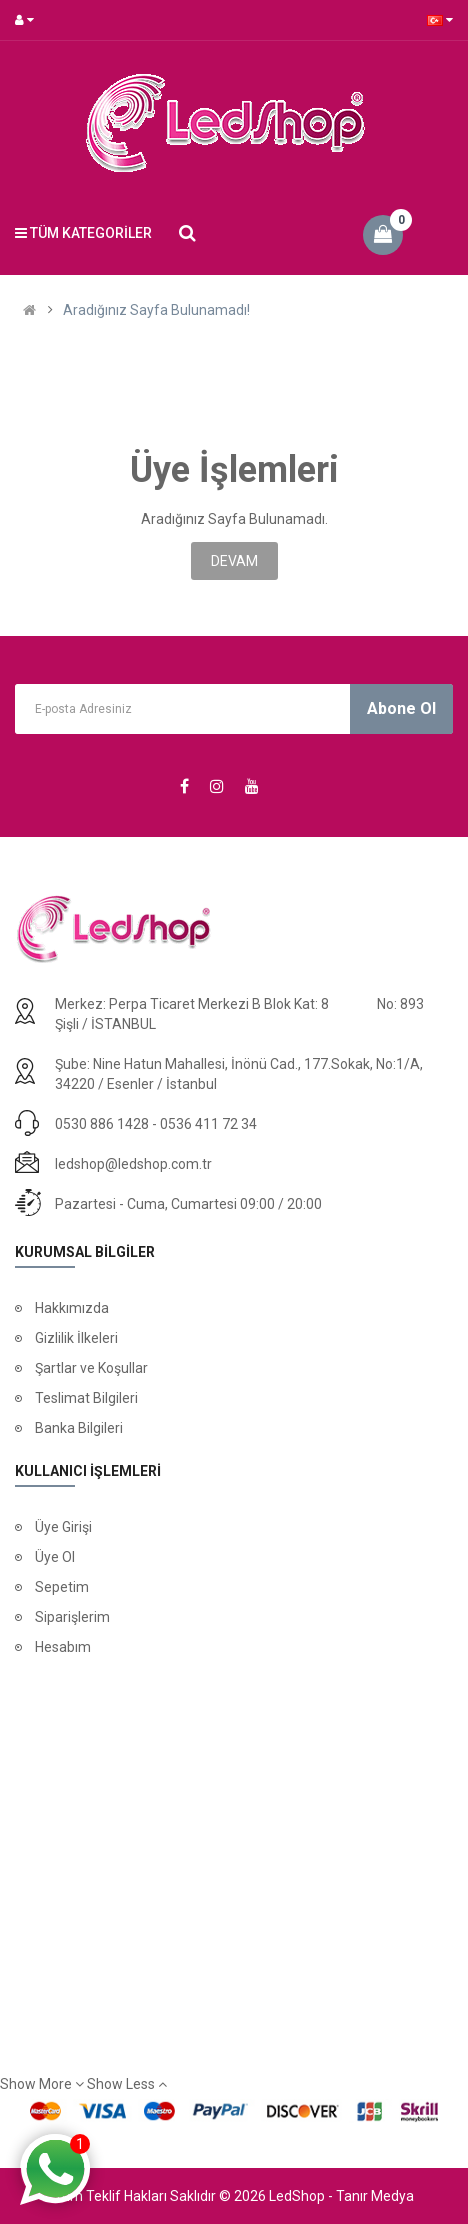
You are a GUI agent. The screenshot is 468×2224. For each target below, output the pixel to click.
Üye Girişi (63, 1527)
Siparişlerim (72, 1617)
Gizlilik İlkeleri (76, 1338)
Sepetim (62, 1587)
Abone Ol (401, 708)
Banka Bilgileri (79, 1428)
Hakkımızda (72, 1308)
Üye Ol (55, 1557)
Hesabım (63, 1647)
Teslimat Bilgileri (86, 1398)
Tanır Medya (375, 2196)
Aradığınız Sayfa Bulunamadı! (156, 310)
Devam (234, 561)
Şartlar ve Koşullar (91, 1368)
